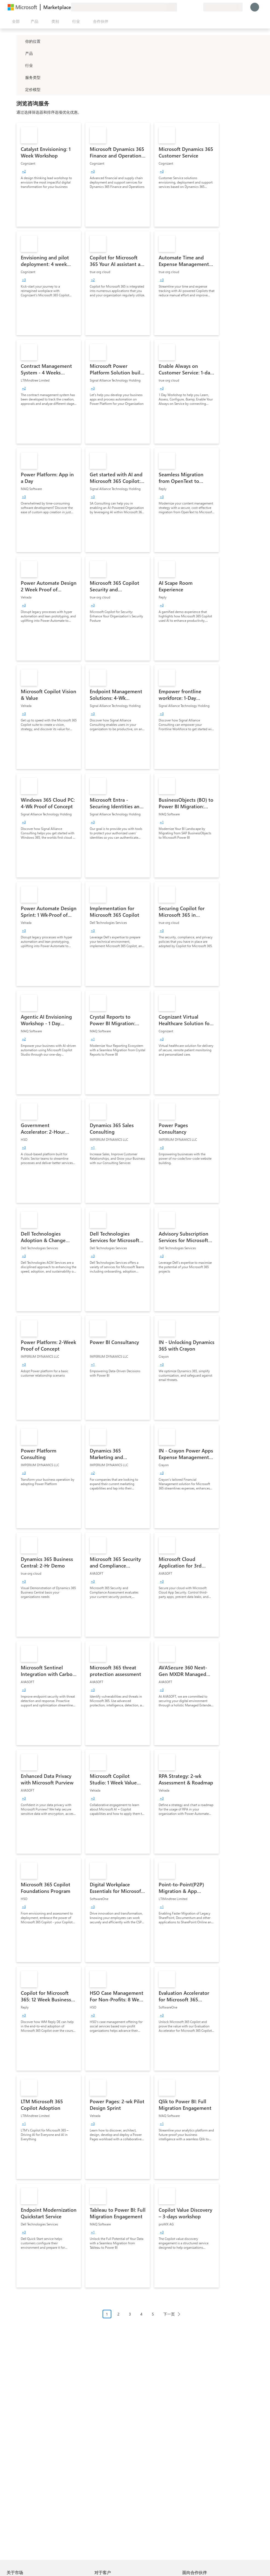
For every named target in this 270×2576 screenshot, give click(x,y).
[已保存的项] (192, 7)
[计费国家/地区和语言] (223, 7)
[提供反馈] (179, 7)
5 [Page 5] (153, 2314)
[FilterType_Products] (20, 53)
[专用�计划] (199, 7)
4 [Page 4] (141, 2314)
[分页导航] (143, 2318)
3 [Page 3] (130, 2314)
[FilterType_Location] (20, 41)
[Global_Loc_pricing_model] (20, 89)
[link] (48, 175)
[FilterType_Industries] (20, 65)
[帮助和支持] (186, 7)
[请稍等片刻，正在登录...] (254, 7)
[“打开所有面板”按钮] (15, 21)
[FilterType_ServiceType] (20, 77)
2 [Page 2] (118, 2314)
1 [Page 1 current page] (107, 2314)
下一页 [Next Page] (169, 2314)
